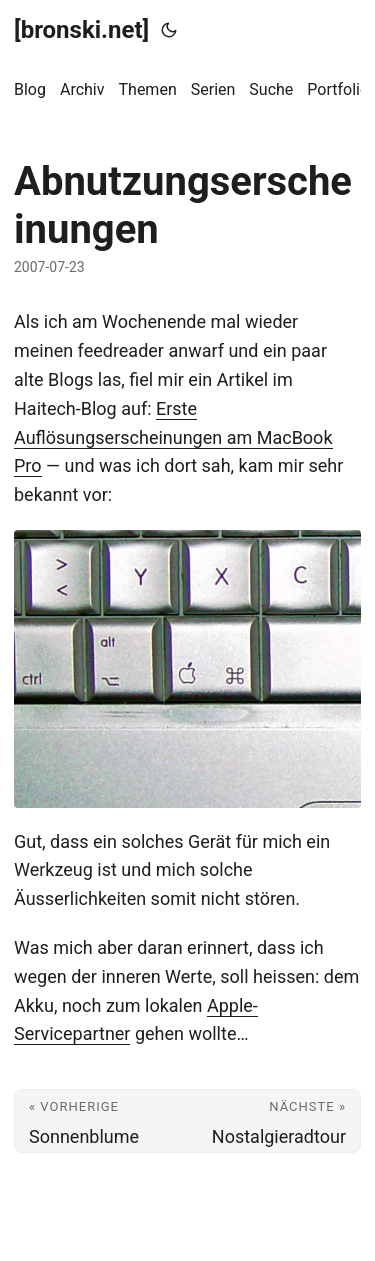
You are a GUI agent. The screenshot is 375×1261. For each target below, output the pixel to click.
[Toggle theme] (169, 30)
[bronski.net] (81, 30)
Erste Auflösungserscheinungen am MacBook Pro (173, 437)
